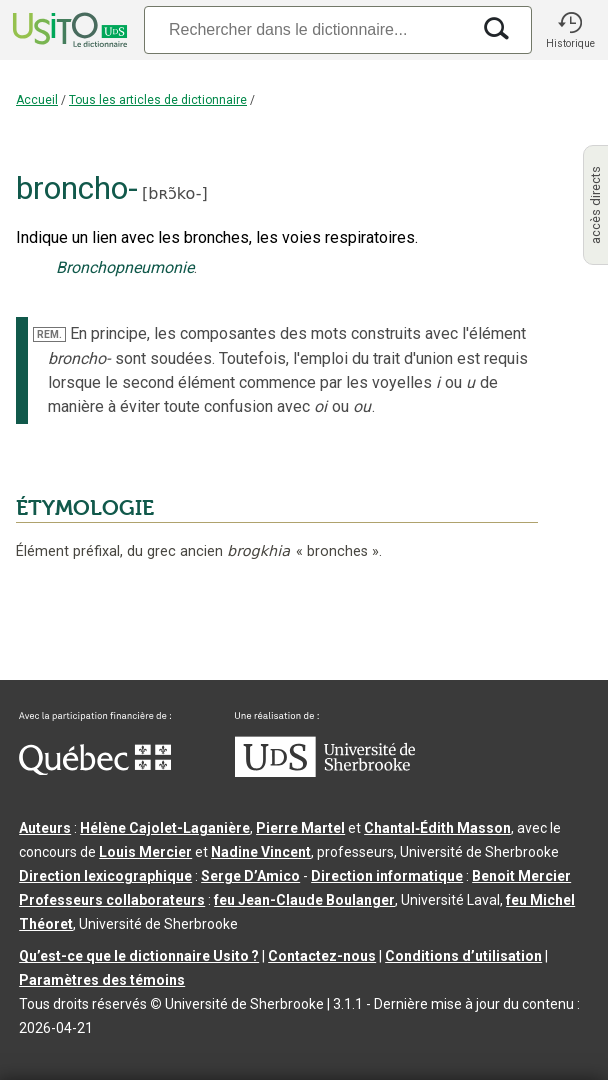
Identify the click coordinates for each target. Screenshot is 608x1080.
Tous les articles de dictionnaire (158, 100)
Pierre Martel (300, 828)
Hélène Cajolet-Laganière (165, 828)
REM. (49, 334)
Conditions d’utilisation (463, 956)
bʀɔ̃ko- (174, 193)
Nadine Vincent (261, 852)
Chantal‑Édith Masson (437, 828)
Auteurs (45, 828)
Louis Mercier (145, 852)
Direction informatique (387, 876)
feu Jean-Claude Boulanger (304, 900)
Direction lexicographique (105, 876)
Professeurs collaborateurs (112, 900)
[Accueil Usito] (68, 30)
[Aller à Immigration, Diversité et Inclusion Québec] (95, 770)
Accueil (37, 100)
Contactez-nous (322, 956)
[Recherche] (307, 29)
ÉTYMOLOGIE (85, 508)
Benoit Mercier (521, 876)
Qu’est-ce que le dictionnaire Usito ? (139, 956)
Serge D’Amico (250, 876)
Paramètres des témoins (102, 980)
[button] (570, 30)
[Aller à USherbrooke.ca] (325, 772)
